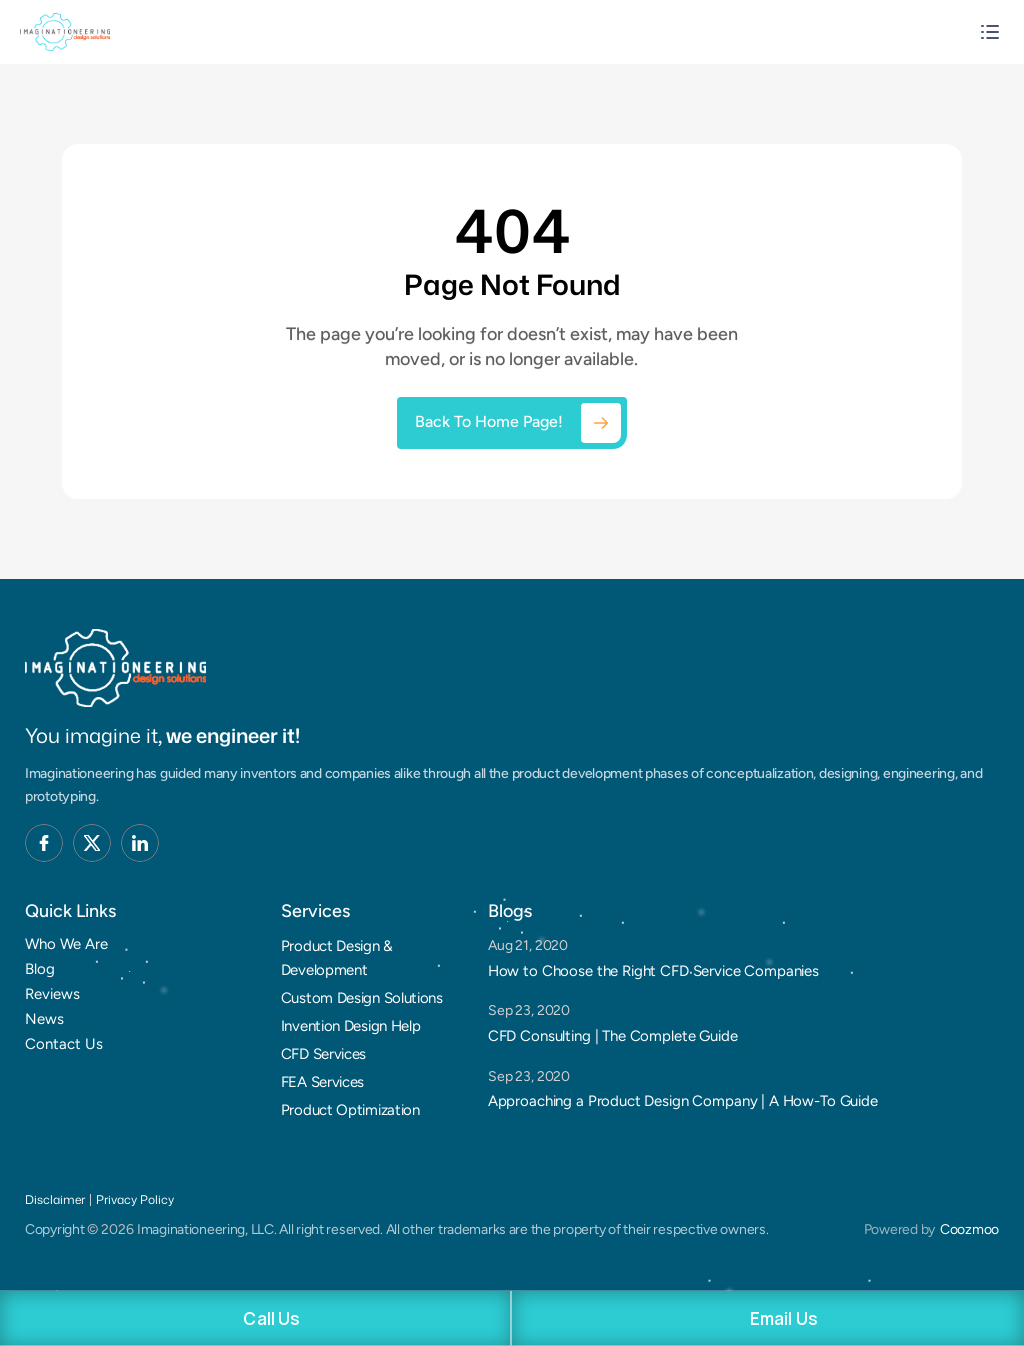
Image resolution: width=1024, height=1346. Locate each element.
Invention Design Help (351, 1026)
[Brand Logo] (115, 668)
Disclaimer (55, 1199)
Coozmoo (969, 1229)
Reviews (52, 994)
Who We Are (66, 944)
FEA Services (322, 1082)
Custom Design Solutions (362, 998)
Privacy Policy (135, 1199)
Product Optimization (350, 1110)
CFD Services (323, 1054)
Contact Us (64, 1044)
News (44, 1019)
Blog (40, 969)
